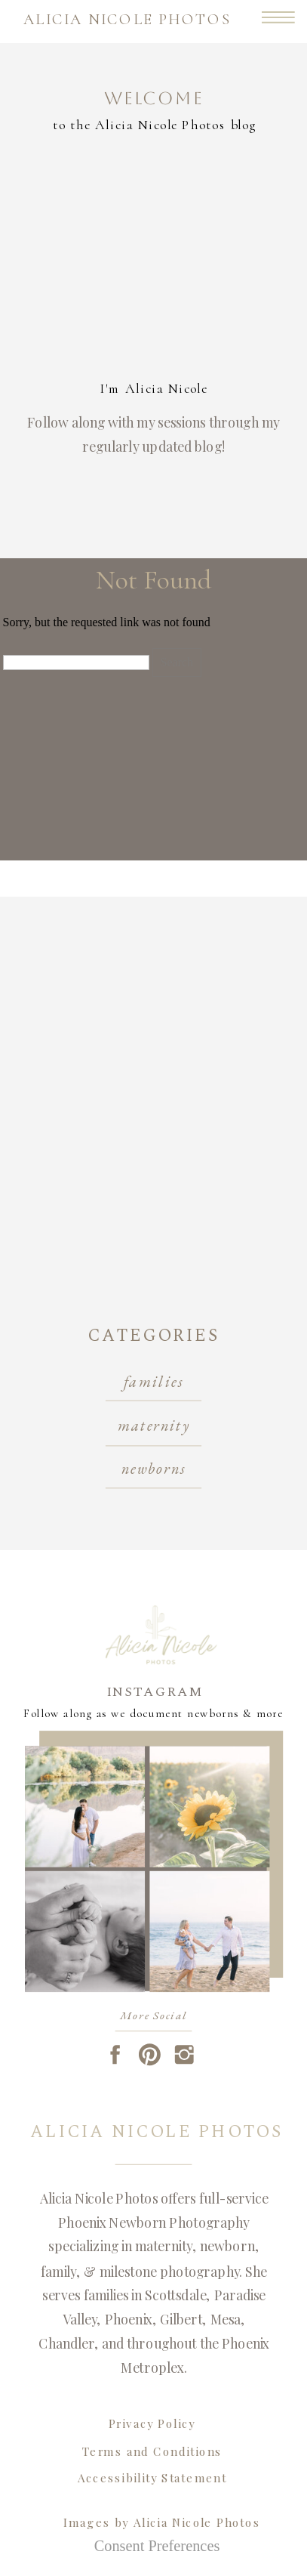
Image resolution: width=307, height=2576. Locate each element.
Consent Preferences (157, 2545)
